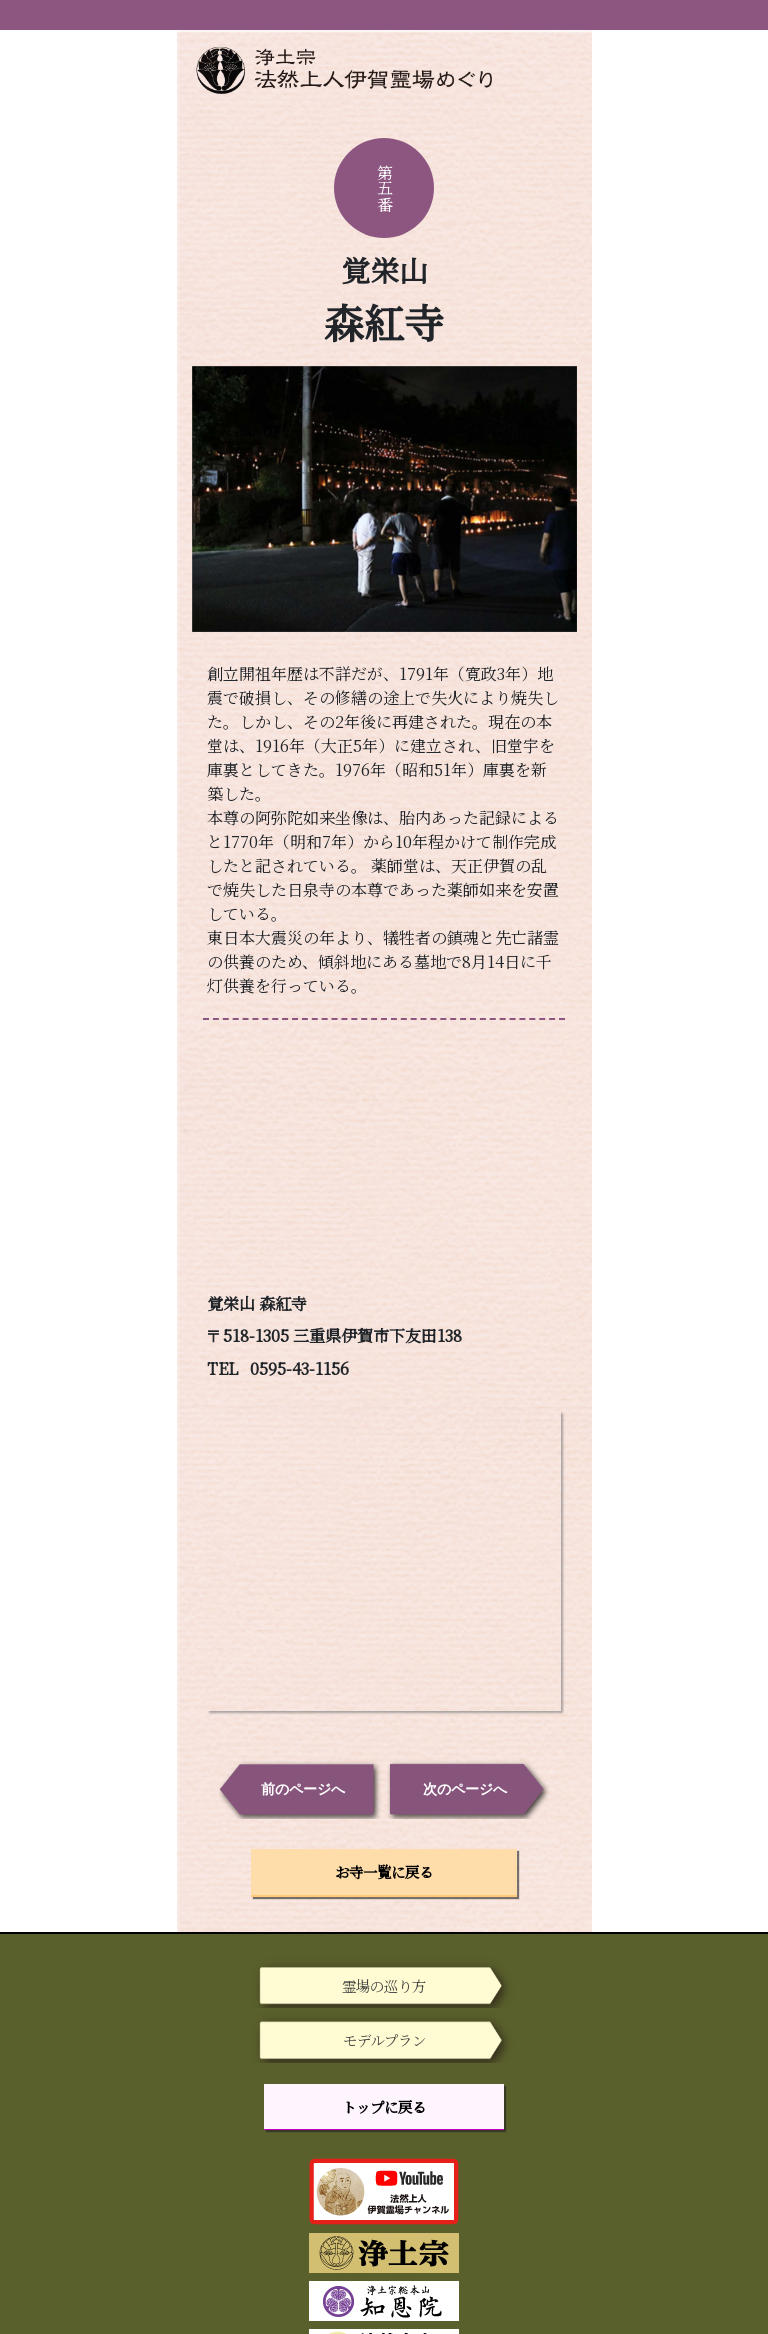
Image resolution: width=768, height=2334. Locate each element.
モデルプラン (384, 2039)
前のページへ (303, 1789)
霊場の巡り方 (384, 1985)
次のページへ (465, 1789)
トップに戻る (384, 2106)
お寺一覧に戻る (384, 1871)
